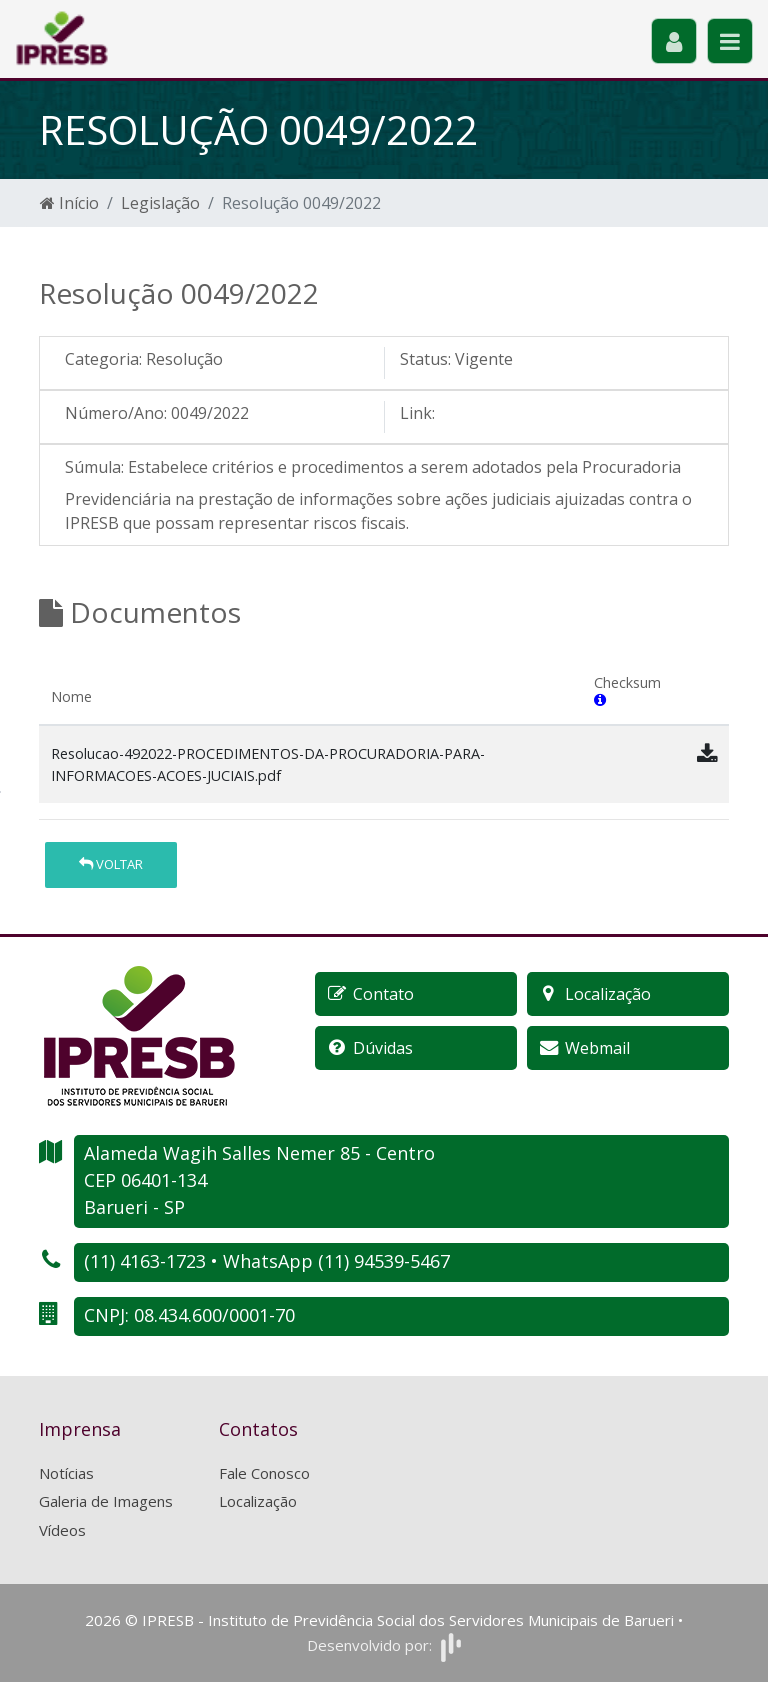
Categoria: (103, 359)
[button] (600, 699)
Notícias (66, 1473)
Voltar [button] (111, 864)
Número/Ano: (116, 413)
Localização (258, 1501)
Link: (417, 413)
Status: (425, 359)
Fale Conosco (264, 1473)
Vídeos (62, 1530)
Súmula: (94, 467)
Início (69, 203)
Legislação (160, 203)
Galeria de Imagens (106, 1501)
